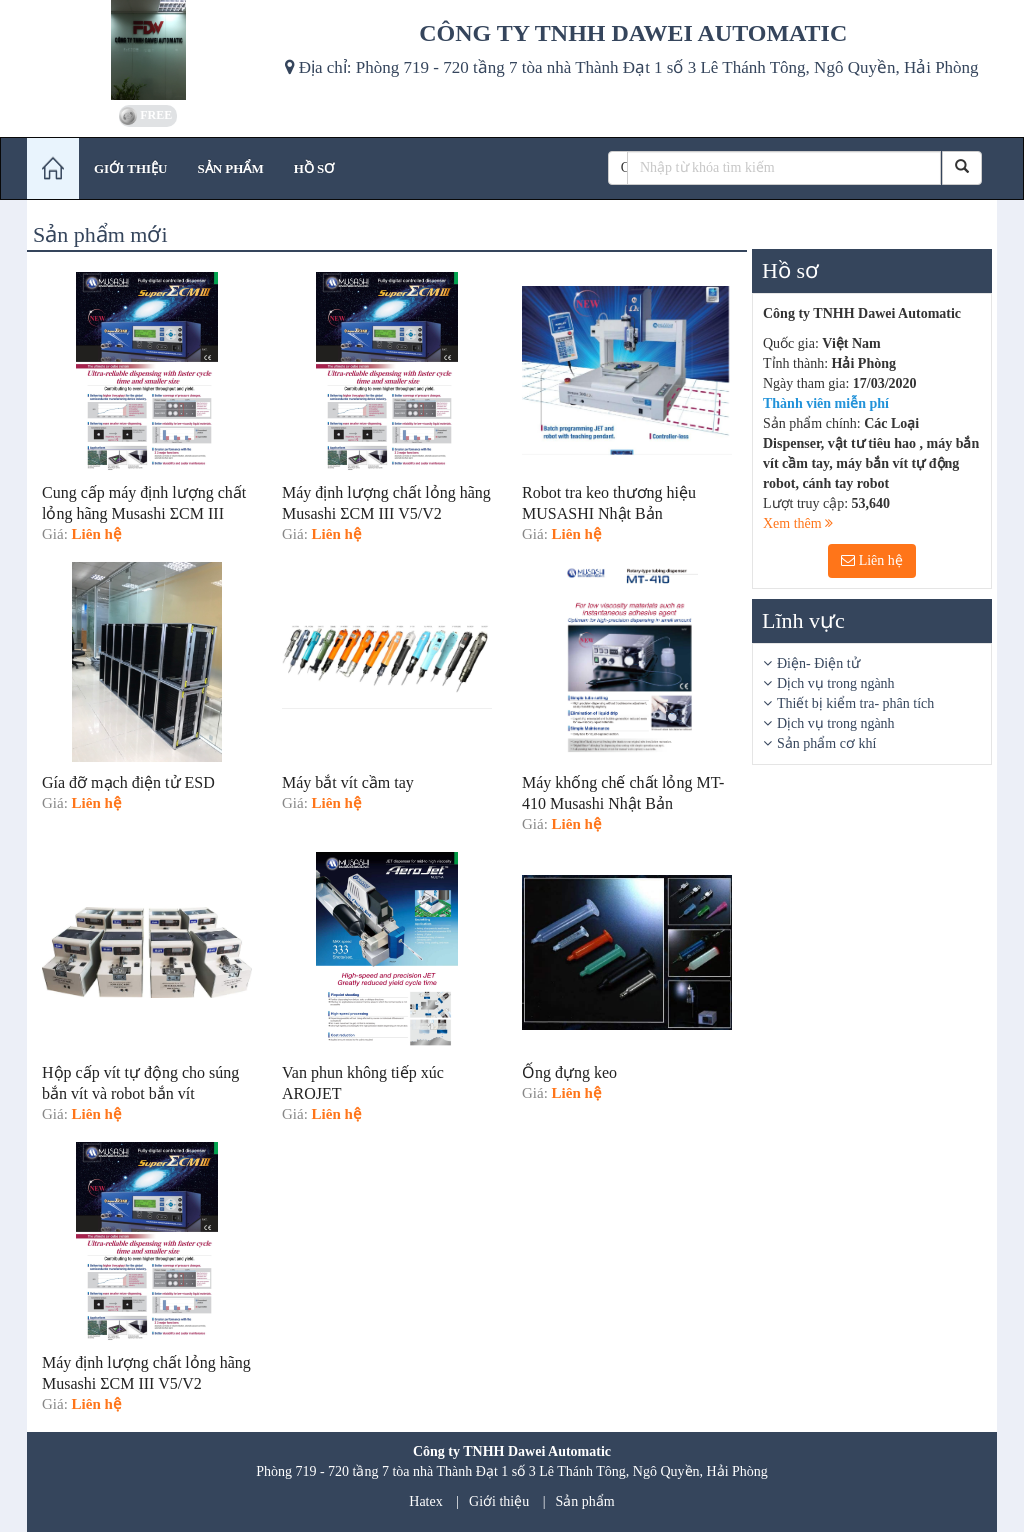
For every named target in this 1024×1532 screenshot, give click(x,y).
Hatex (425, 1501)
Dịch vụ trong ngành (836, 683)
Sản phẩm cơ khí (826, 743)
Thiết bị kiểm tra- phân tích (855, 703)
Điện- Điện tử (818, 663)
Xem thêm (798, 523)
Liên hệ (872, 560)
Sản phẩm (585, 1501)
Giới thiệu (499, 1501)
